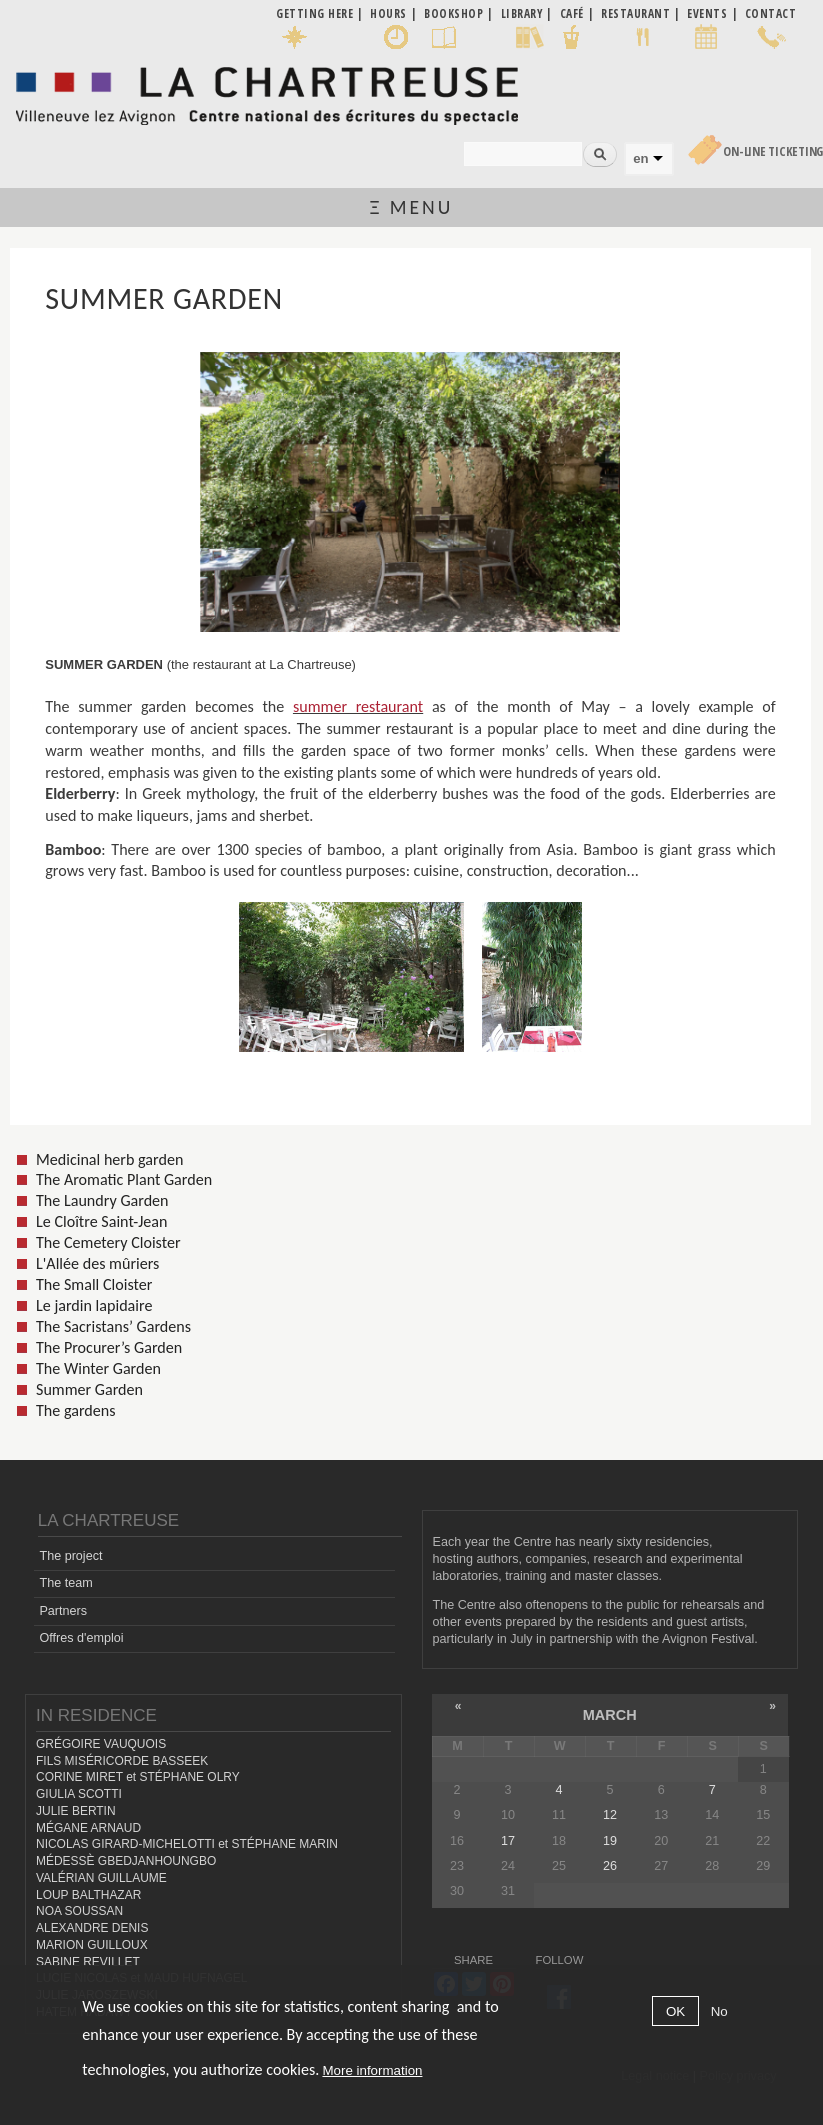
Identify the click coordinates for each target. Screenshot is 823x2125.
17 (508, 1841)
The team (65, 1583)
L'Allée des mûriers (97, 1263)
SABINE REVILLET (88, 1962)
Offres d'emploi (81, 1638)
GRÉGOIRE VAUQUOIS (101, 1744)
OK (675, 2011)
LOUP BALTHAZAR (88, 1895)
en (640, 158)
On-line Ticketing (773, 151)
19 (610, 1841)
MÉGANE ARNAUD (88, 1828)
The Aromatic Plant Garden (124, 1179)
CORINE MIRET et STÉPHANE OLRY (138, 1777)
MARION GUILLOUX (92, 1945)
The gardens (76, 1410)
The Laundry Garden (102, 1200)
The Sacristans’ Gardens (113, 1326)
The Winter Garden (98, 1368)
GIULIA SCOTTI (79, 1794)
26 (610, 1866)
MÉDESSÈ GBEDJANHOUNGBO (126, 1861)
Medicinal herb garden (109, 1159)
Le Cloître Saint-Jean (102, 1221)
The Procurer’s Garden (109, 1347)
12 (610, 1815)
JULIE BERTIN (76, 1811)
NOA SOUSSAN (79, 1911)
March (610, 1715)
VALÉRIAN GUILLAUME (101, 1878)
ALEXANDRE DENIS (92, 1928)
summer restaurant (358, 706)
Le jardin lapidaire (94, 1305)
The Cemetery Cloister (108, 1242)
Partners (63, 1611)
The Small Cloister (94, 1284)
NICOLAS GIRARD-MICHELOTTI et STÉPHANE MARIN (187, 1844)
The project (70, 1556)
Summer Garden (89, 1389)
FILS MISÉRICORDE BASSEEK (122, 1761)
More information (372, 2070)
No (719, 2011)
